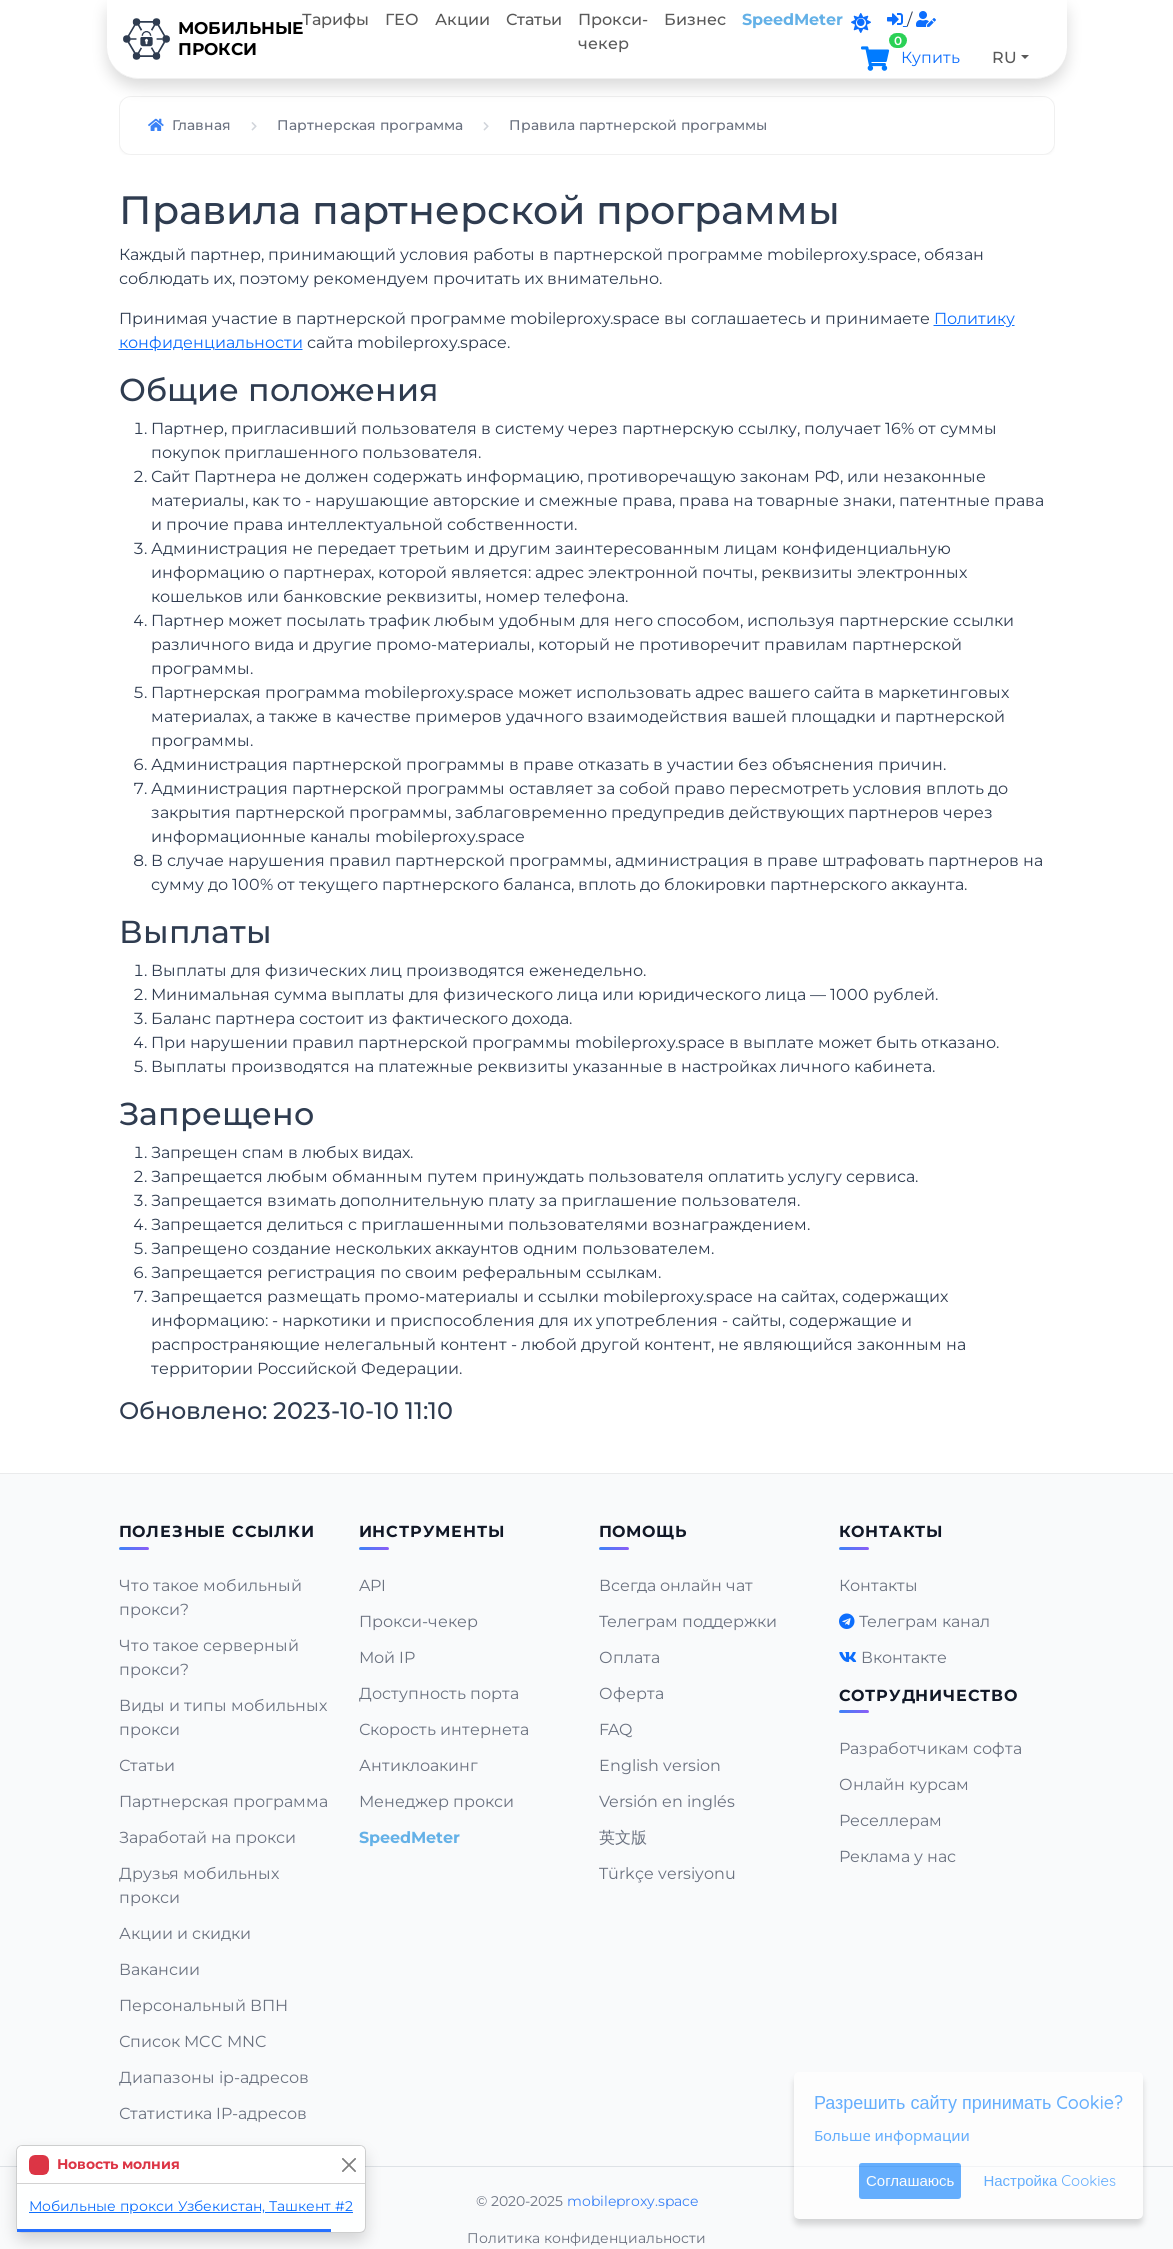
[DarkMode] (861, 23)
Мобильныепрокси (200, 39)
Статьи (534, 19)
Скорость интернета (444, 1729)
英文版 (623, 1837)
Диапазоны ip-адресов (214, 2077)
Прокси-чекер (613, 31)
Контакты (878, 1585)
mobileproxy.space (632, 2201)
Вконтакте (904, 1657)
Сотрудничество (928, 1695)
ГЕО (402, 19)
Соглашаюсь (910, 2180)
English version (660, 1765)
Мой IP (387, 1657)
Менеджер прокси (436, 1801)
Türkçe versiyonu (667, 1873)
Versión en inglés (667, 1801)
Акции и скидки (185, 1933)
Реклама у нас (897, 1856)
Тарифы (335, 19)
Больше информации (892, 2135)
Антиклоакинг (418, 1765)
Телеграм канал (924, 1621)
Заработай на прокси (207, 1837)
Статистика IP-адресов (213, 2113)
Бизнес (695, 19)
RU (1004, 57)
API (372, 1585)
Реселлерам (890, 1820)
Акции (462, 19)
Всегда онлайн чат (676, 1585)
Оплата (629, 1657)
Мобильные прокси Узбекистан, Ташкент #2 (191, 2206)
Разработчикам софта (930, 1748)
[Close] (348, 2164)
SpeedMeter (792, 19)
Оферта (631, 1693)
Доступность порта (439, 1693)
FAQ (615, 1729)
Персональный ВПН (203, 2005)
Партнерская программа (223, 1801)
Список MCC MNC (193, 2041)
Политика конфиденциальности (586, 2238)
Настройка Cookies (1049, 2180)
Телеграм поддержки (688, 1621)
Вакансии (159, 1969)
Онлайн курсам (904, 1784)
